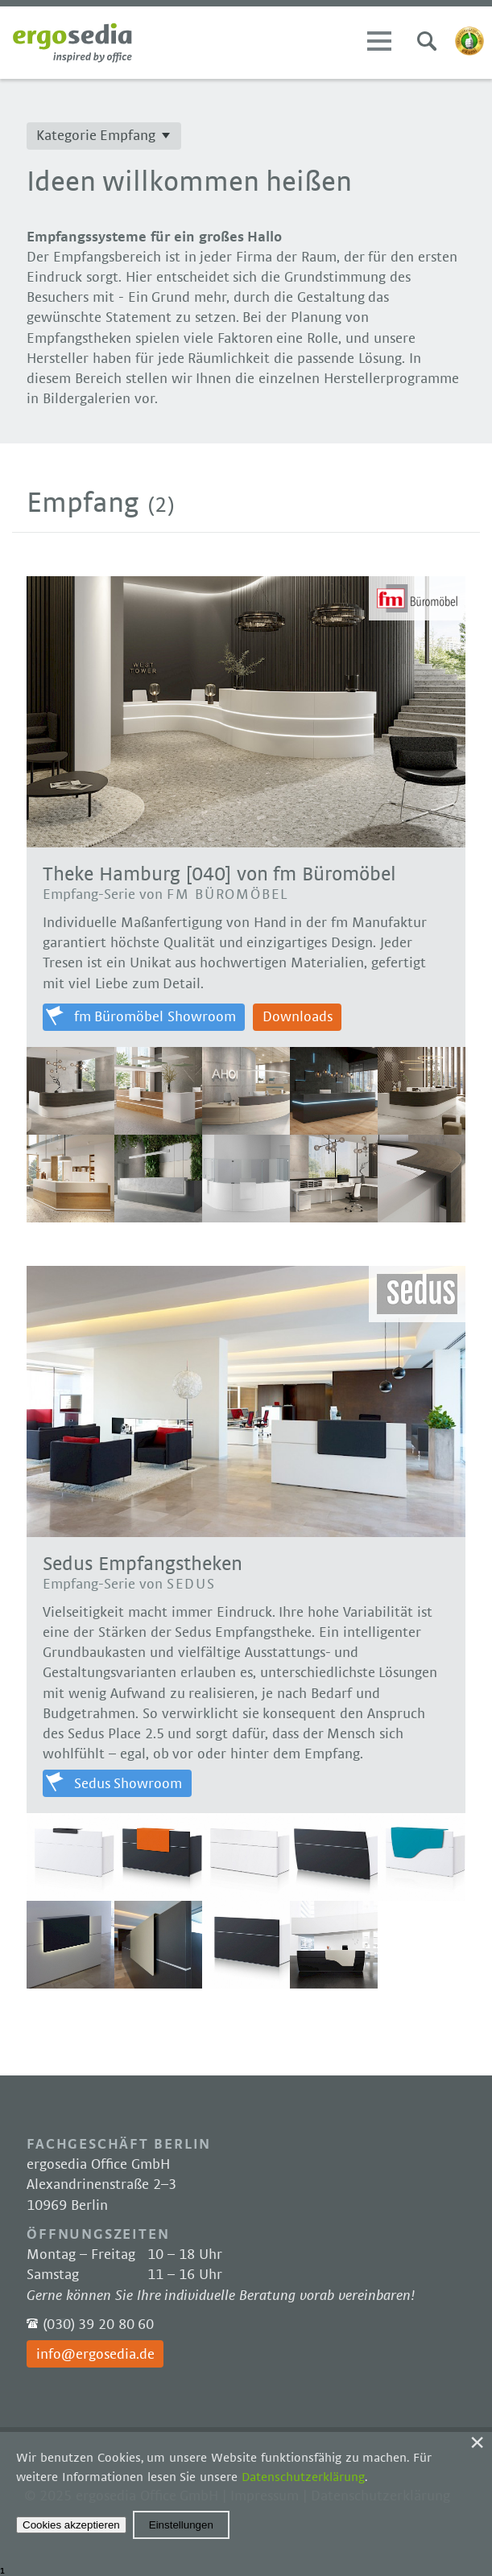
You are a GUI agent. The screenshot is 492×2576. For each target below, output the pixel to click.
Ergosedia (72, 43)
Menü (379, 41)
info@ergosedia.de (95, 2354)
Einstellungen (181, 2525)
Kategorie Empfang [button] (96, 136)
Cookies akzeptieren (71, 2525)
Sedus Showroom (128, 1784)
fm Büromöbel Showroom (155, 1017)
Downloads (298, 1017)
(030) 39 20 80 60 (98, 2325)
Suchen (427, 41)
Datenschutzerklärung (303, 2477)
